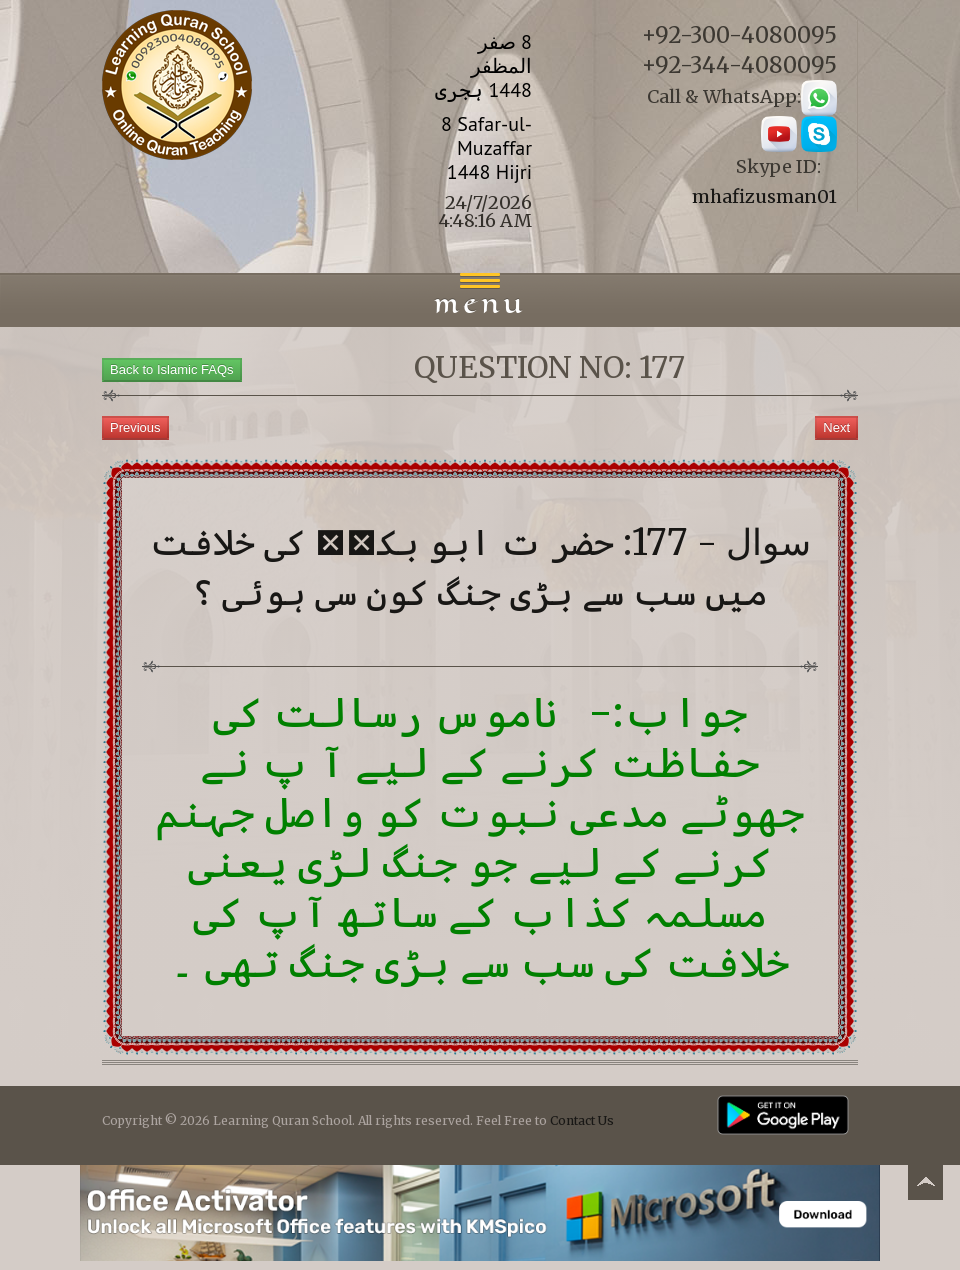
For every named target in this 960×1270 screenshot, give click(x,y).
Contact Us (582, 1120)
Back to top (925, 1185)
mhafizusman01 (764, 196)
